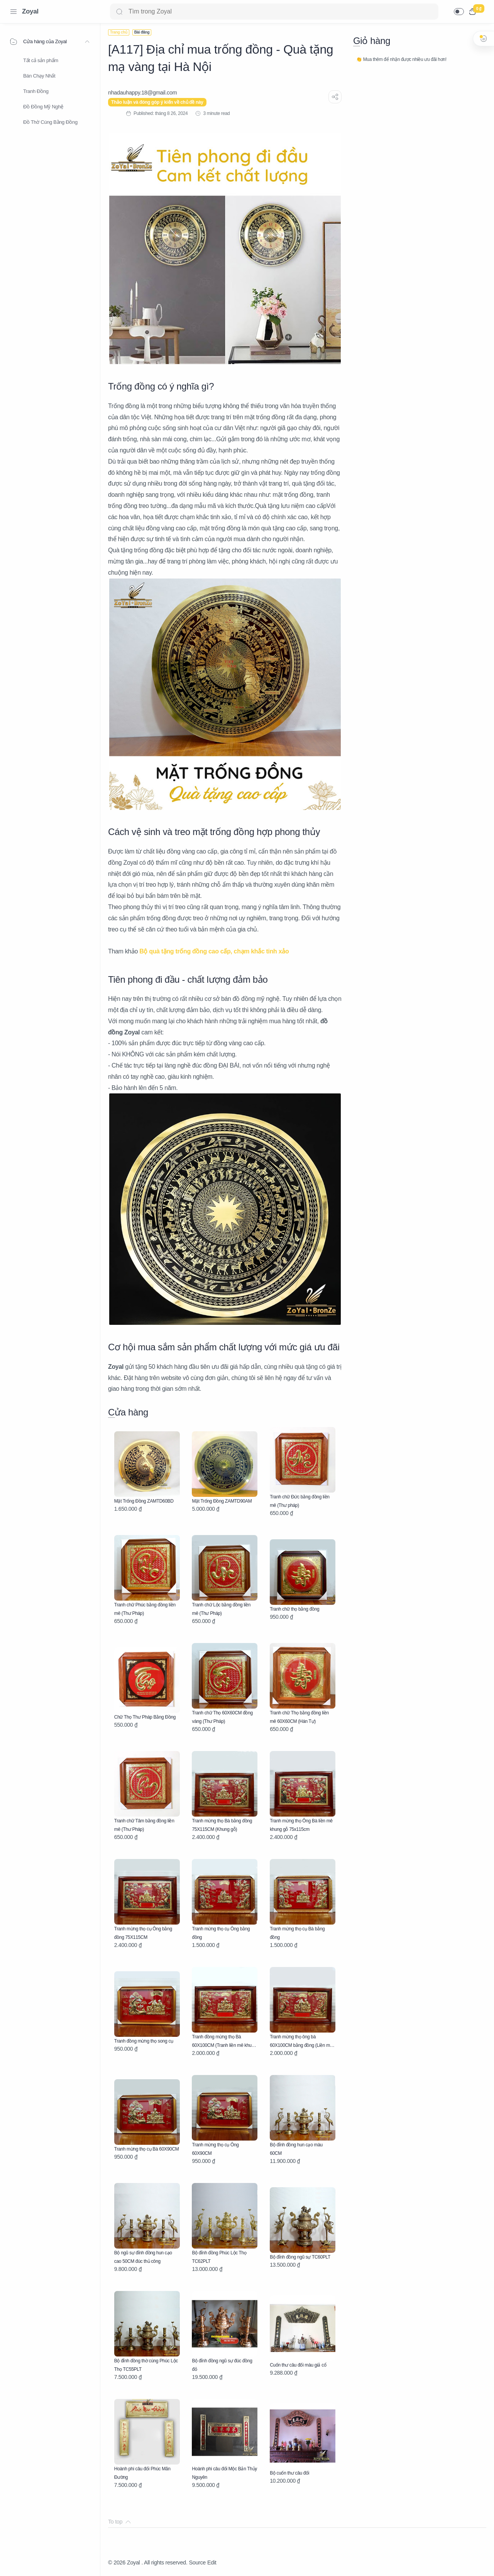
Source (197, 2562)
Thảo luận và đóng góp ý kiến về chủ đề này (157, 102)
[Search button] (119, 11)
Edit (211, 2562)
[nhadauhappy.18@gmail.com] (142, 92)
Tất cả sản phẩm (40, 60)
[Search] (274, 11)
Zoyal (30, 11)
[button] (459, 11)
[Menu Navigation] (13, 11)
